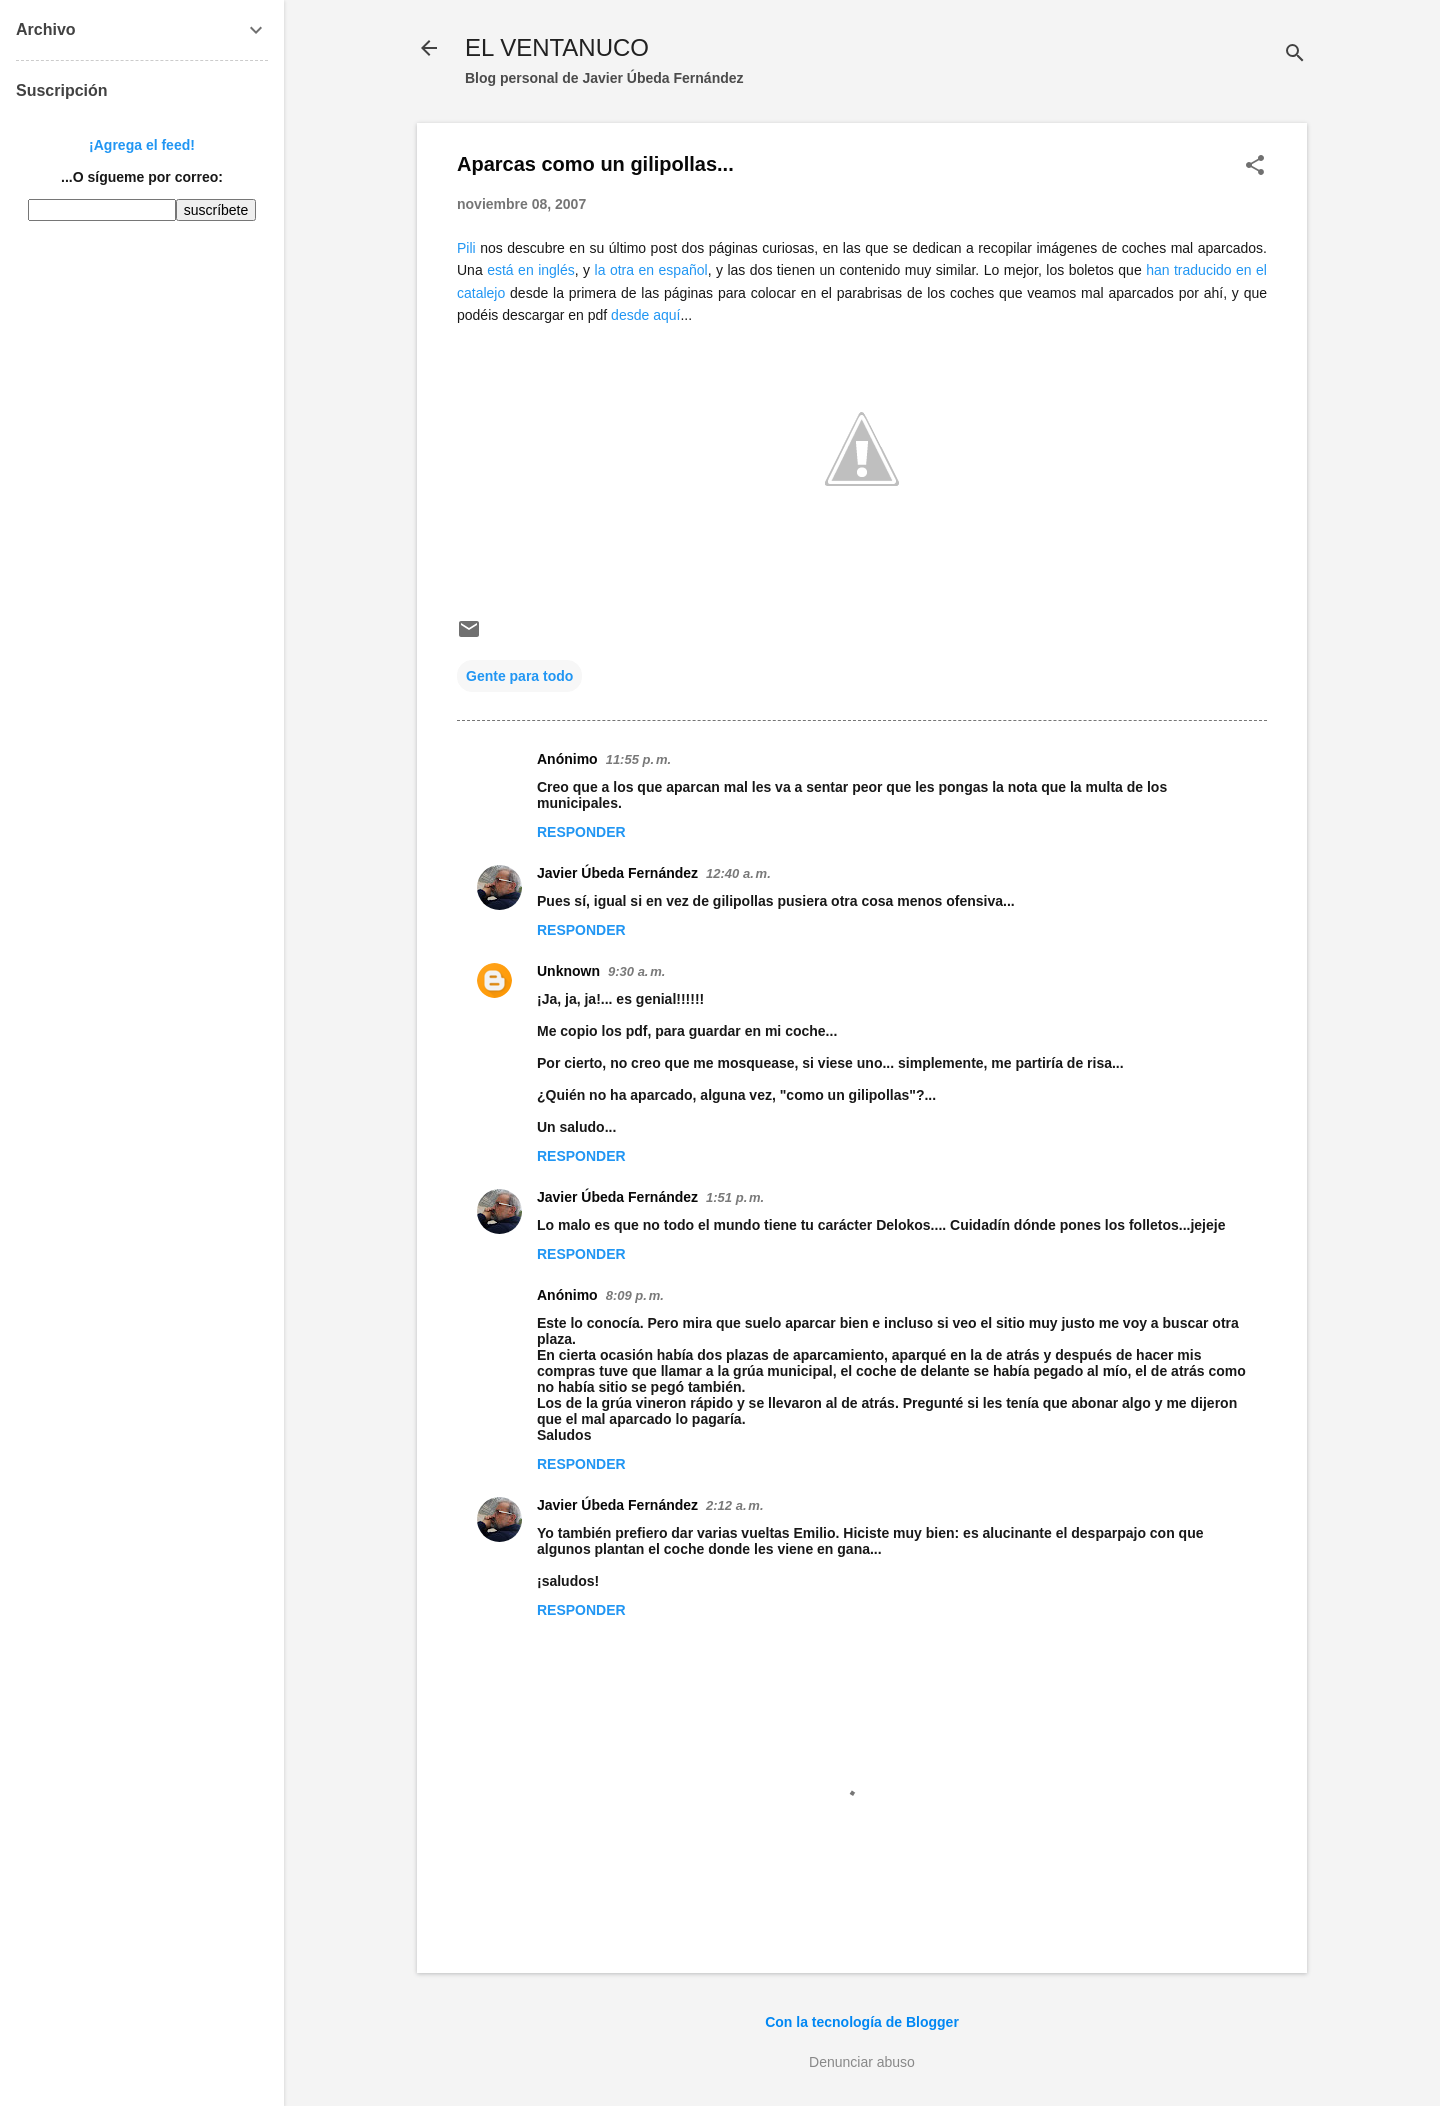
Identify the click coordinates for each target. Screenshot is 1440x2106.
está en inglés (531, 270)
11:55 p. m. (638, 759)
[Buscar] (1295, 54)
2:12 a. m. (734, 1505)
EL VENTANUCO (557, 47)
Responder (581, 832)
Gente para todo (519, 676)
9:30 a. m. (636, 971)
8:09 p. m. (635, 1295)
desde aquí (645, 315)
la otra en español (651, 270)
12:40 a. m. (738, 873)
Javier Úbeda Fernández (617, 873)
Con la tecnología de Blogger (862, 2022)
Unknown (568, 971)
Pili (466, 248)
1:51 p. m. (735, 1197)
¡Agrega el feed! (142, 145)
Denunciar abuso (862, 2062)
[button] (1255, 166)
